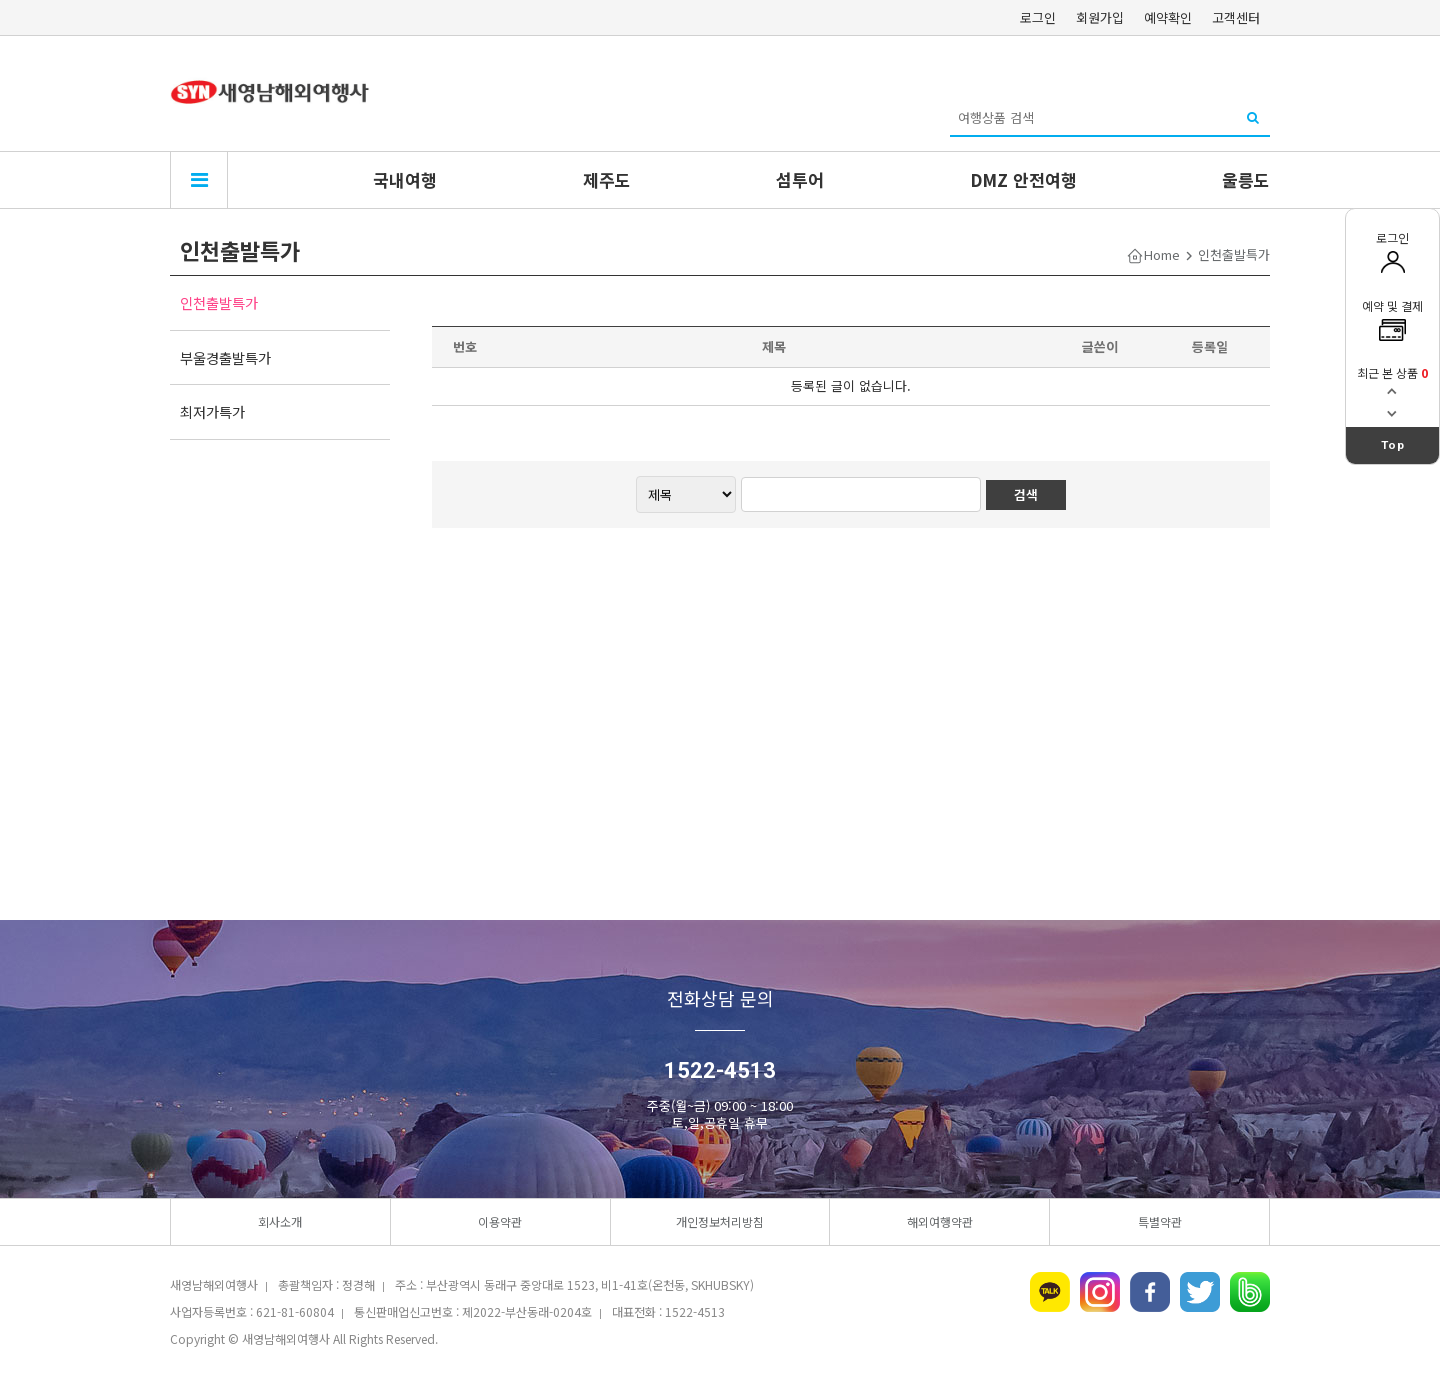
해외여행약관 (940, 1221)
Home (1162, 254)
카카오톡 (1050, 1292)
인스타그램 (1100, 1292)
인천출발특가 (219, 302)
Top (1393, 445)
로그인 (1038, 17)
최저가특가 (212, 411)
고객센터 (1236, 17)
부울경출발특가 (225, 357)
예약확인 (1168, 17)
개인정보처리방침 (720, 1221)
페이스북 (1150, 1292)
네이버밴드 (1250, 1292)
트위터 (1200, 1292)
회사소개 (280, 1221)
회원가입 (1100, 17)
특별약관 (1160, 1221)
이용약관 (500, 1221)
